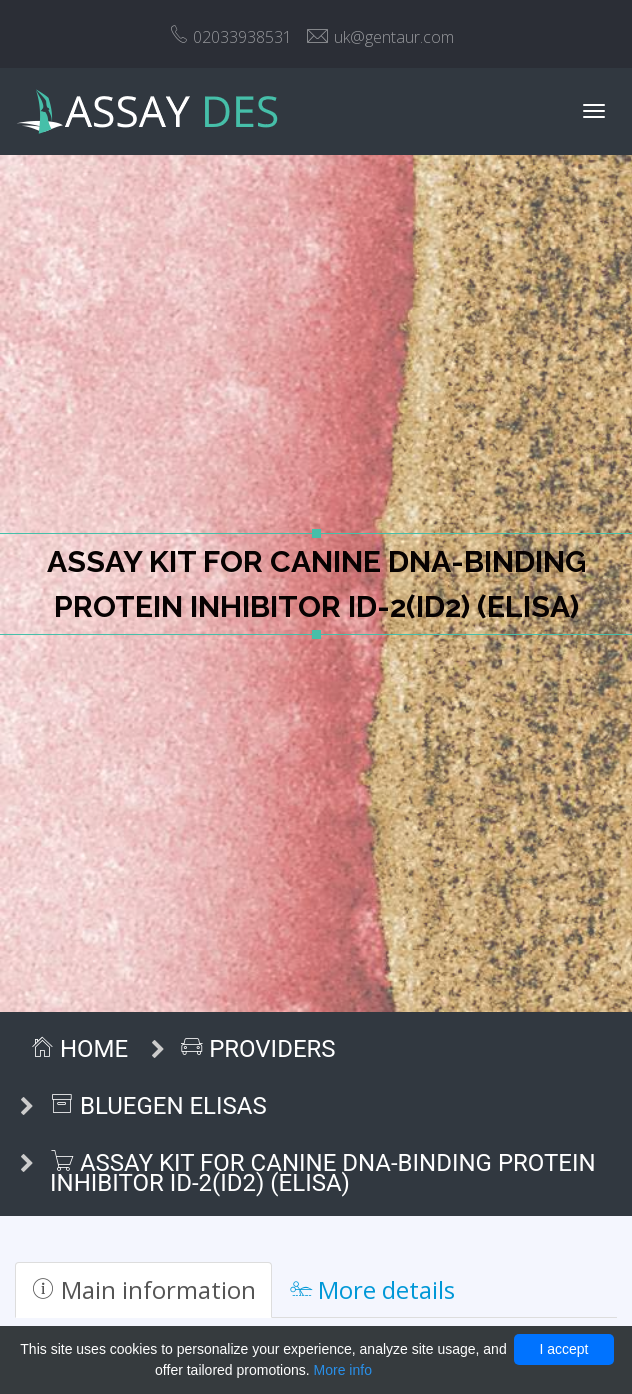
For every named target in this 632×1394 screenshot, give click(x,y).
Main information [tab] (143, 1289)
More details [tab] (372, 1289)
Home (79, 1049)
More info (343, 1370)
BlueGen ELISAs (158, 1106)
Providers (258, 1049)
